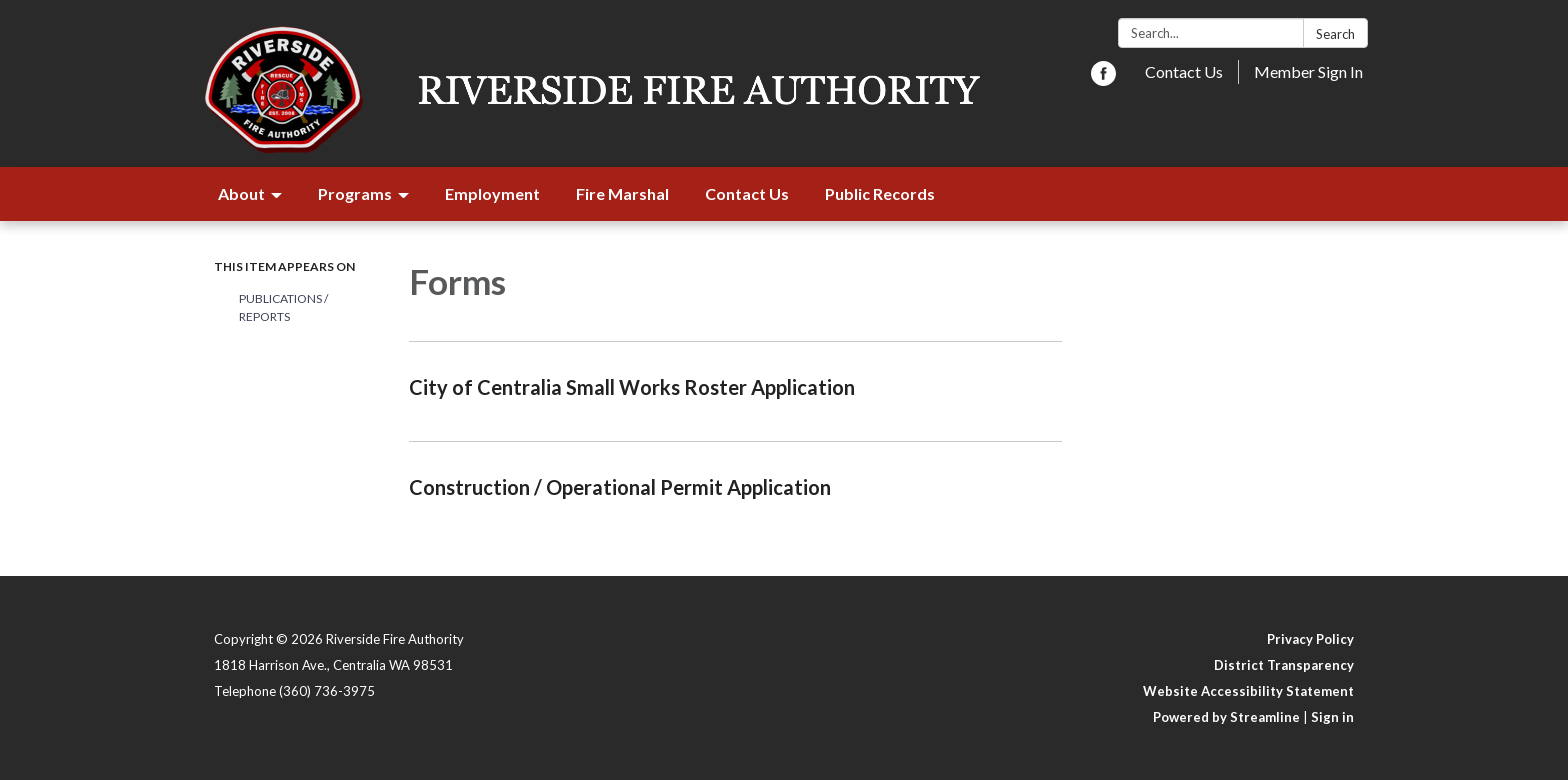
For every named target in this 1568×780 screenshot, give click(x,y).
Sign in (1332, 717)
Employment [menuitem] (492, 193)
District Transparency (1284, 665)
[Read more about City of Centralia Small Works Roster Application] (735, 391)
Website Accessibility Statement (1248, 691)
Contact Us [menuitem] (747, 193)
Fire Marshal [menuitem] (622, 193)
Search (1335, 34)
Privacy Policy (1310, 639)
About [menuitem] (241, 193)
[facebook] (1103, 79)
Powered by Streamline (1226, 717)
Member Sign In (1308, 71)
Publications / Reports (283, 307)
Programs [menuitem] (355, 193)
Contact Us (1184, 71)
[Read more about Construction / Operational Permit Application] (735, 491)
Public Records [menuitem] (880, 193)
